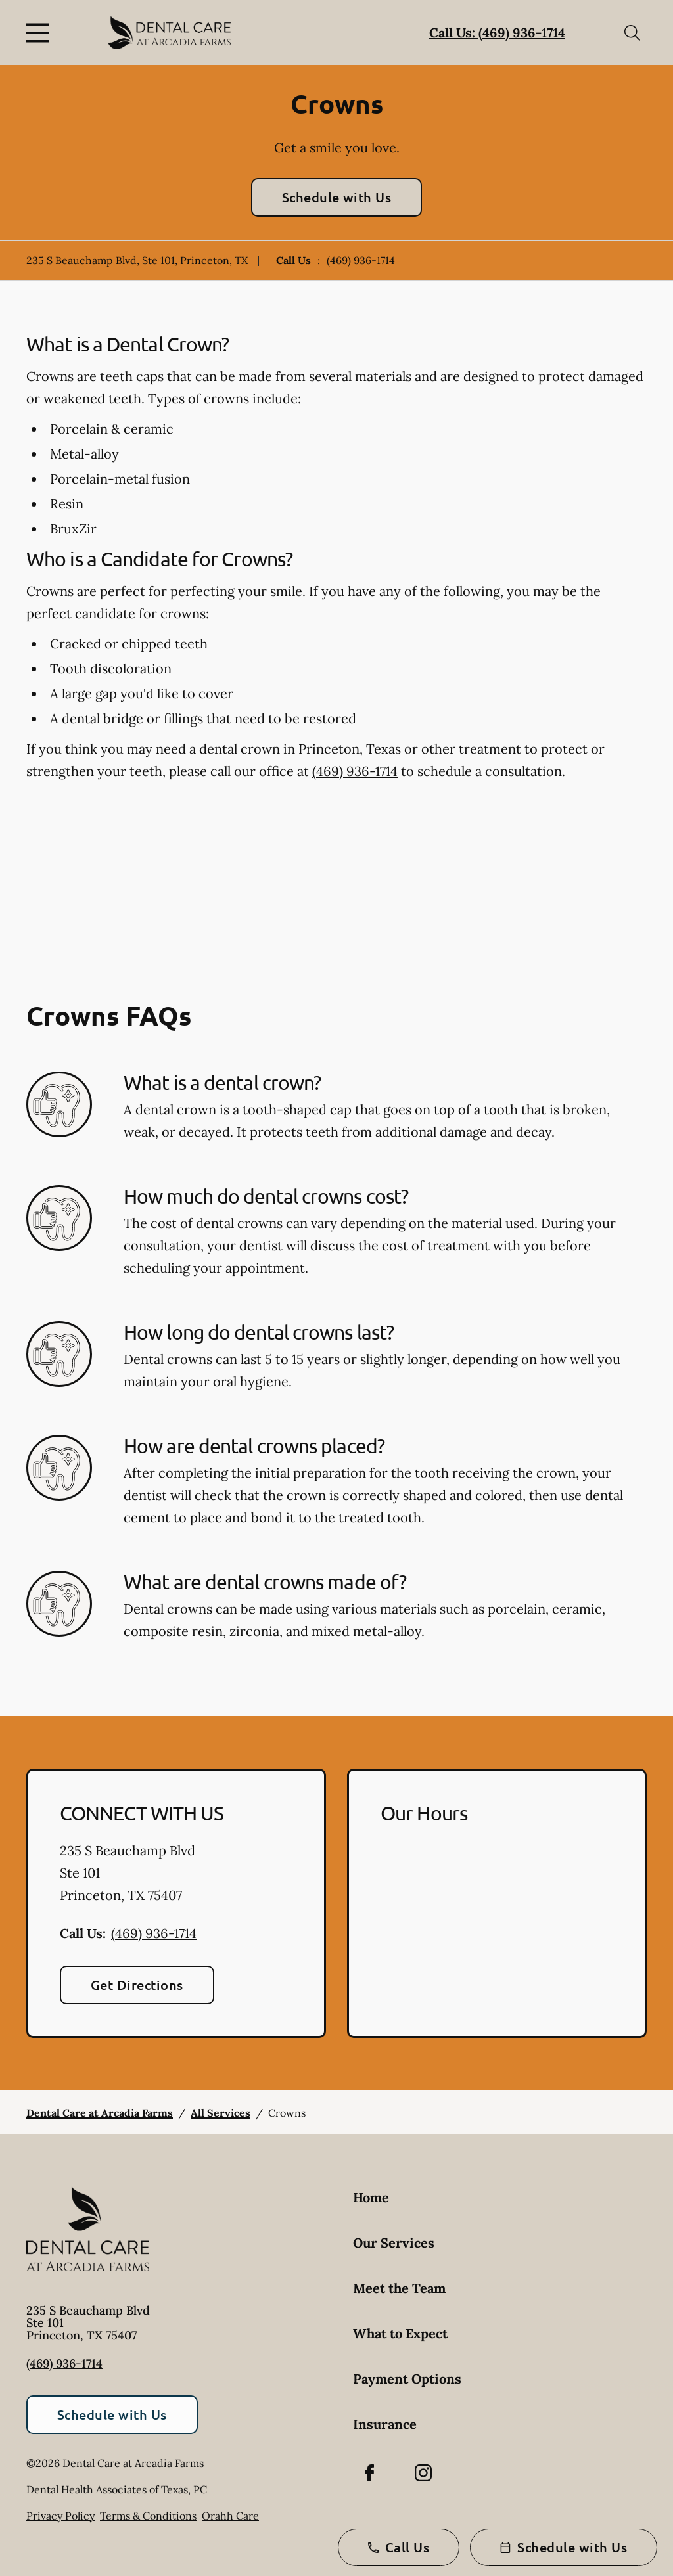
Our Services (393, 2242)
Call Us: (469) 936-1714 (497, 32)
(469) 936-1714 (361, 260)
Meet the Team (399, 2288)
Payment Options (407, 2378)
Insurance (385, 2424)
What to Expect (400, 2333)
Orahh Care (230, 2515)
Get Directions (137, 1984)
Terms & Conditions (148, 2515)
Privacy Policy (60, 2515)
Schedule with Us (337, 197)
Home (371, 2197)
